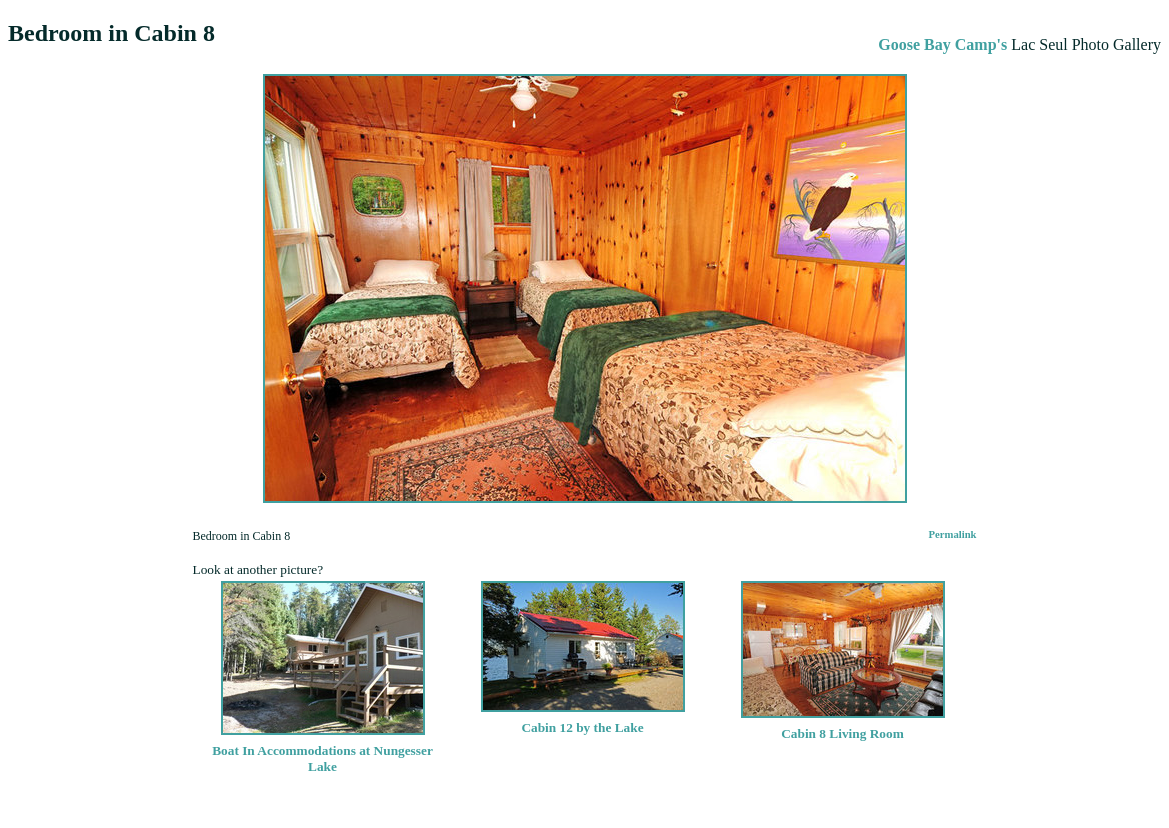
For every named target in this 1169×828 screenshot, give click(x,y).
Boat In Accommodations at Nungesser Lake (322, 750)
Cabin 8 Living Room (843, 725)
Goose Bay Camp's (942, 44)
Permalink (953, 534)
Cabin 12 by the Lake (583, 719)
